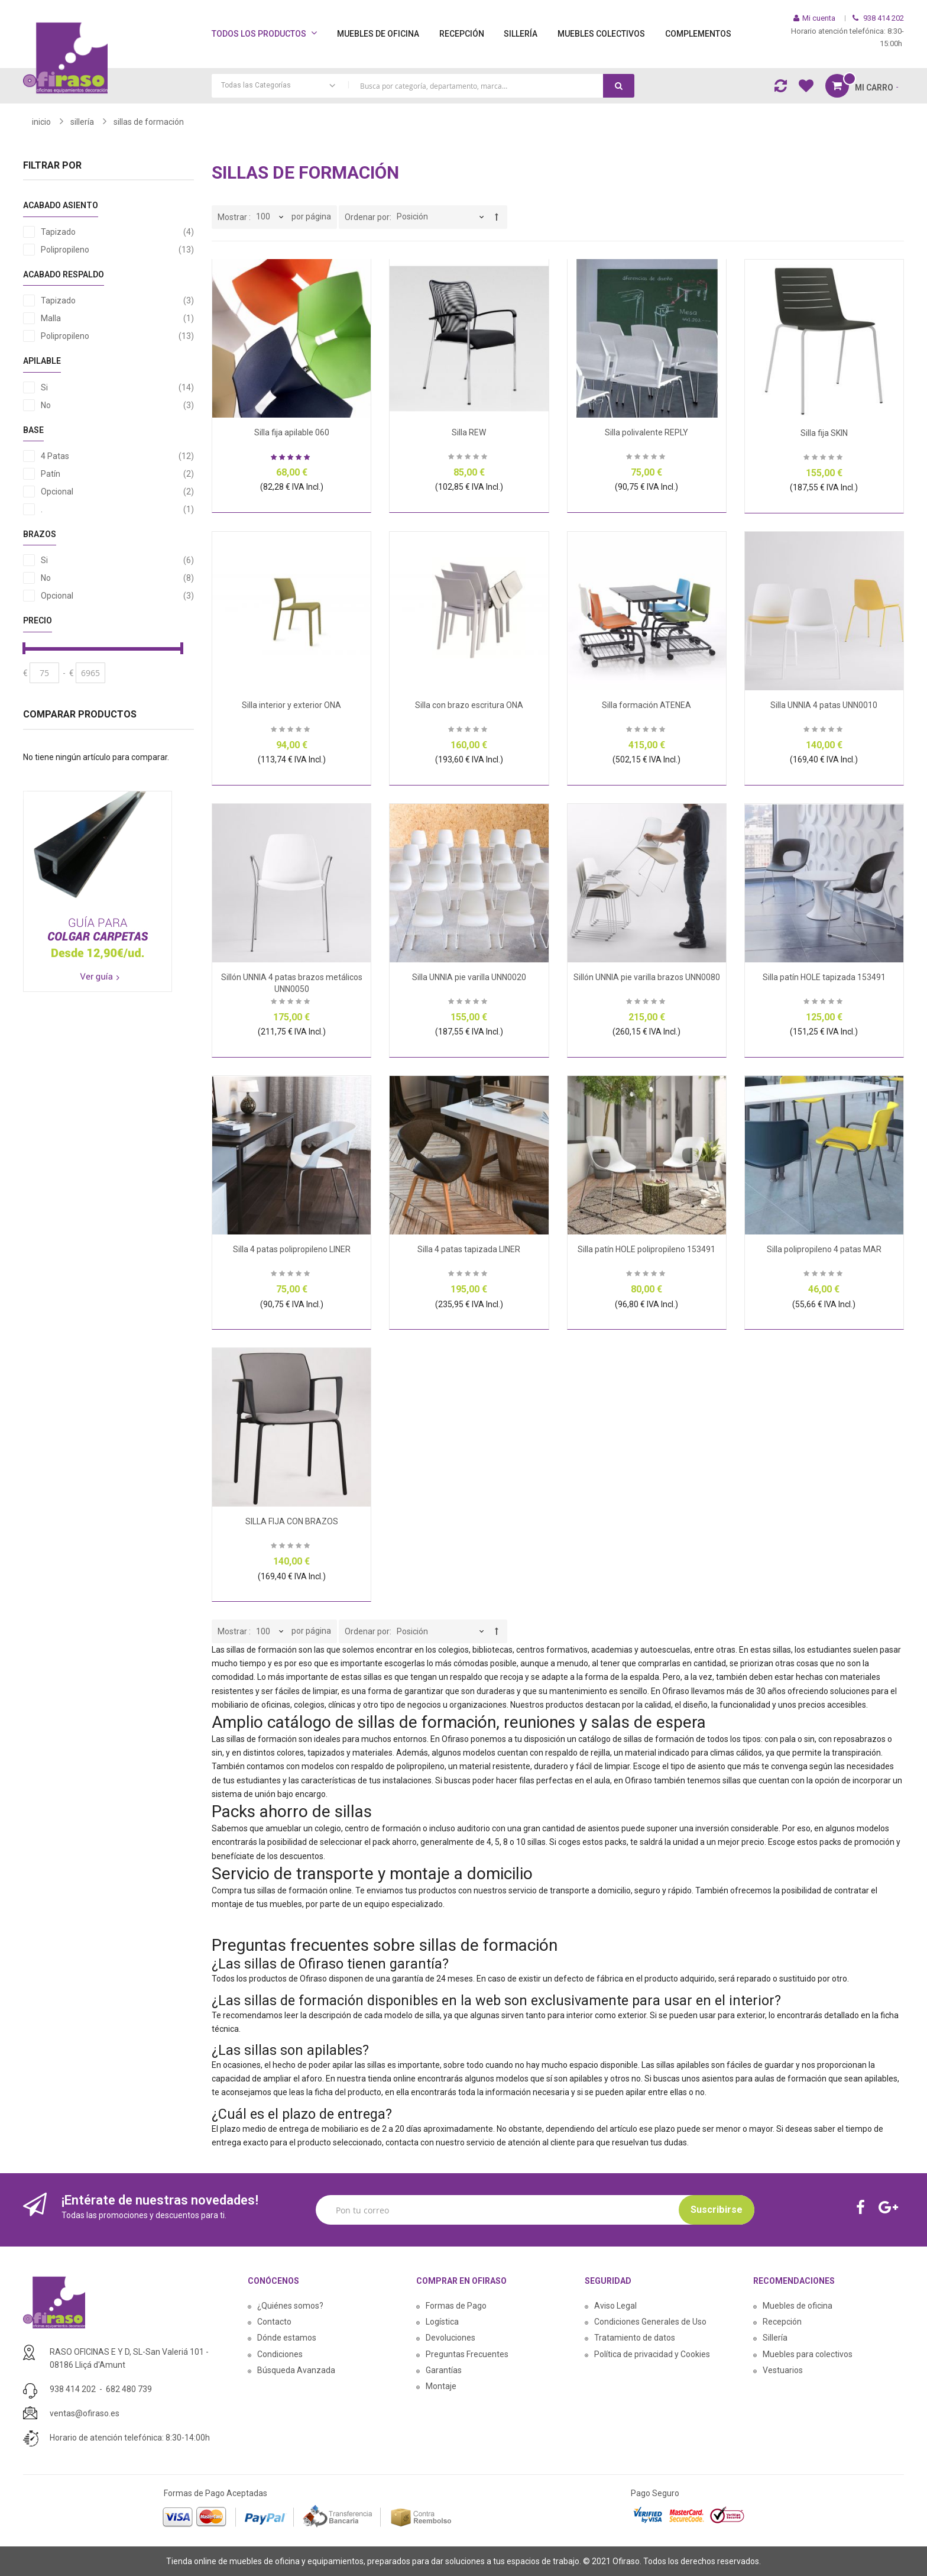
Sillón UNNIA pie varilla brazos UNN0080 (646, 977)
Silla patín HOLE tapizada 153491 (824, 977)
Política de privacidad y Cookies (652, 2354)
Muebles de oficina (797, 2305)
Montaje (441, 2386)
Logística (442, 2321)
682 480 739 (129, 2389)
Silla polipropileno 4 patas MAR (824, 1249)
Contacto (274, 2321)
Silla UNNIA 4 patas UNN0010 (823, 705)
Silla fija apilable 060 (291, 432)
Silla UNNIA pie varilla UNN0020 (469, 977)
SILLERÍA (82, 122)
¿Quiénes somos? (290, 2305)
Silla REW (469, 432)
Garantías (444, 2370)
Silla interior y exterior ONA (291, 705)
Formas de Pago (456, 2305)
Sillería (775, 2337)
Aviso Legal (615, 2305)
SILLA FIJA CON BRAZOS (291, 1521)
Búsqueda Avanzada (296, 2370)
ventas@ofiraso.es (84, 2413)
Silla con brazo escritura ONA (469, 705)
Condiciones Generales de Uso (650, 2321)
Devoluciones (450, 2337)
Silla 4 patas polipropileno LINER (292, 1249)
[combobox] (423, 86)
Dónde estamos (286, 2337)
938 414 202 (73, 2389)
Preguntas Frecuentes (467, 2354)
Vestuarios (783, 2370)
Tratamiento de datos (634, 2337)
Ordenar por (367, 217)
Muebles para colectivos (808, 2354)
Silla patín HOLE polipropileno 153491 (646, 1249)
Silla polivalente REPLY (646, 432)
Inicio (41, 122)
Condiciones (280, 2354)
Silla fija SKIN (824, 433)
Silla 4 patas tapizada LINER (468, 1249)
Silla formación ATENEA (646, 705)
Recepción (782, 2321)
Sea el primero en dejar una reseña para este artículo (469, 458)
